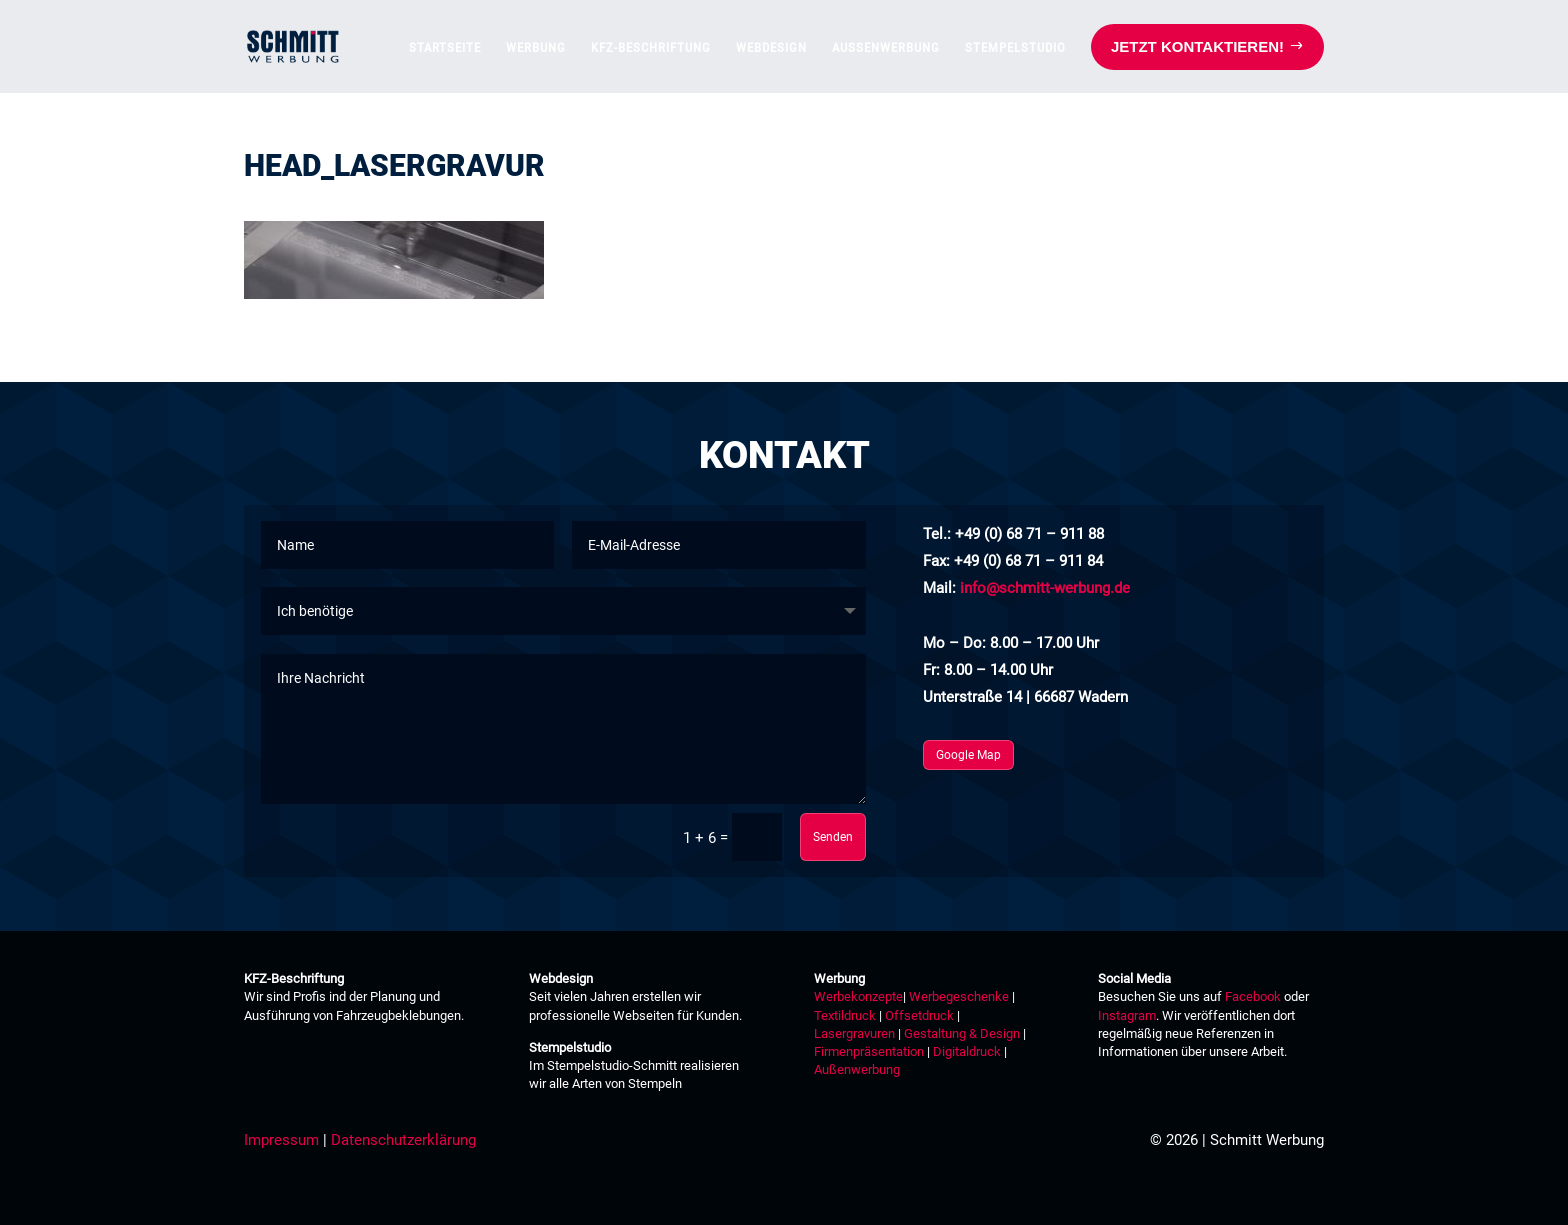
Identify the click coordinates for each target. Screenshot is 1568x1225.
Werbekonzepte (858, 996)
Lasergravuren (854, 1033)
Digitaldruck (967, 1051)
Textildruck (845, 1015)
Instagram (1127, 1015)
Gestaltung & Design (962, 1033)
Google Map (968, 755)
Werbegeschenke (959, 996)
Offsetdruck (919, 1015)
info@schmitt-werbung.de (1045, 588)
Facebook (1253, 996)
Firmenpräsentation (869, 1051)
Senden (833, 837)
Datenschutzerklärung (403, 1140)
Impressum (281, 1140)
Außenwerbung (857, 1069)
